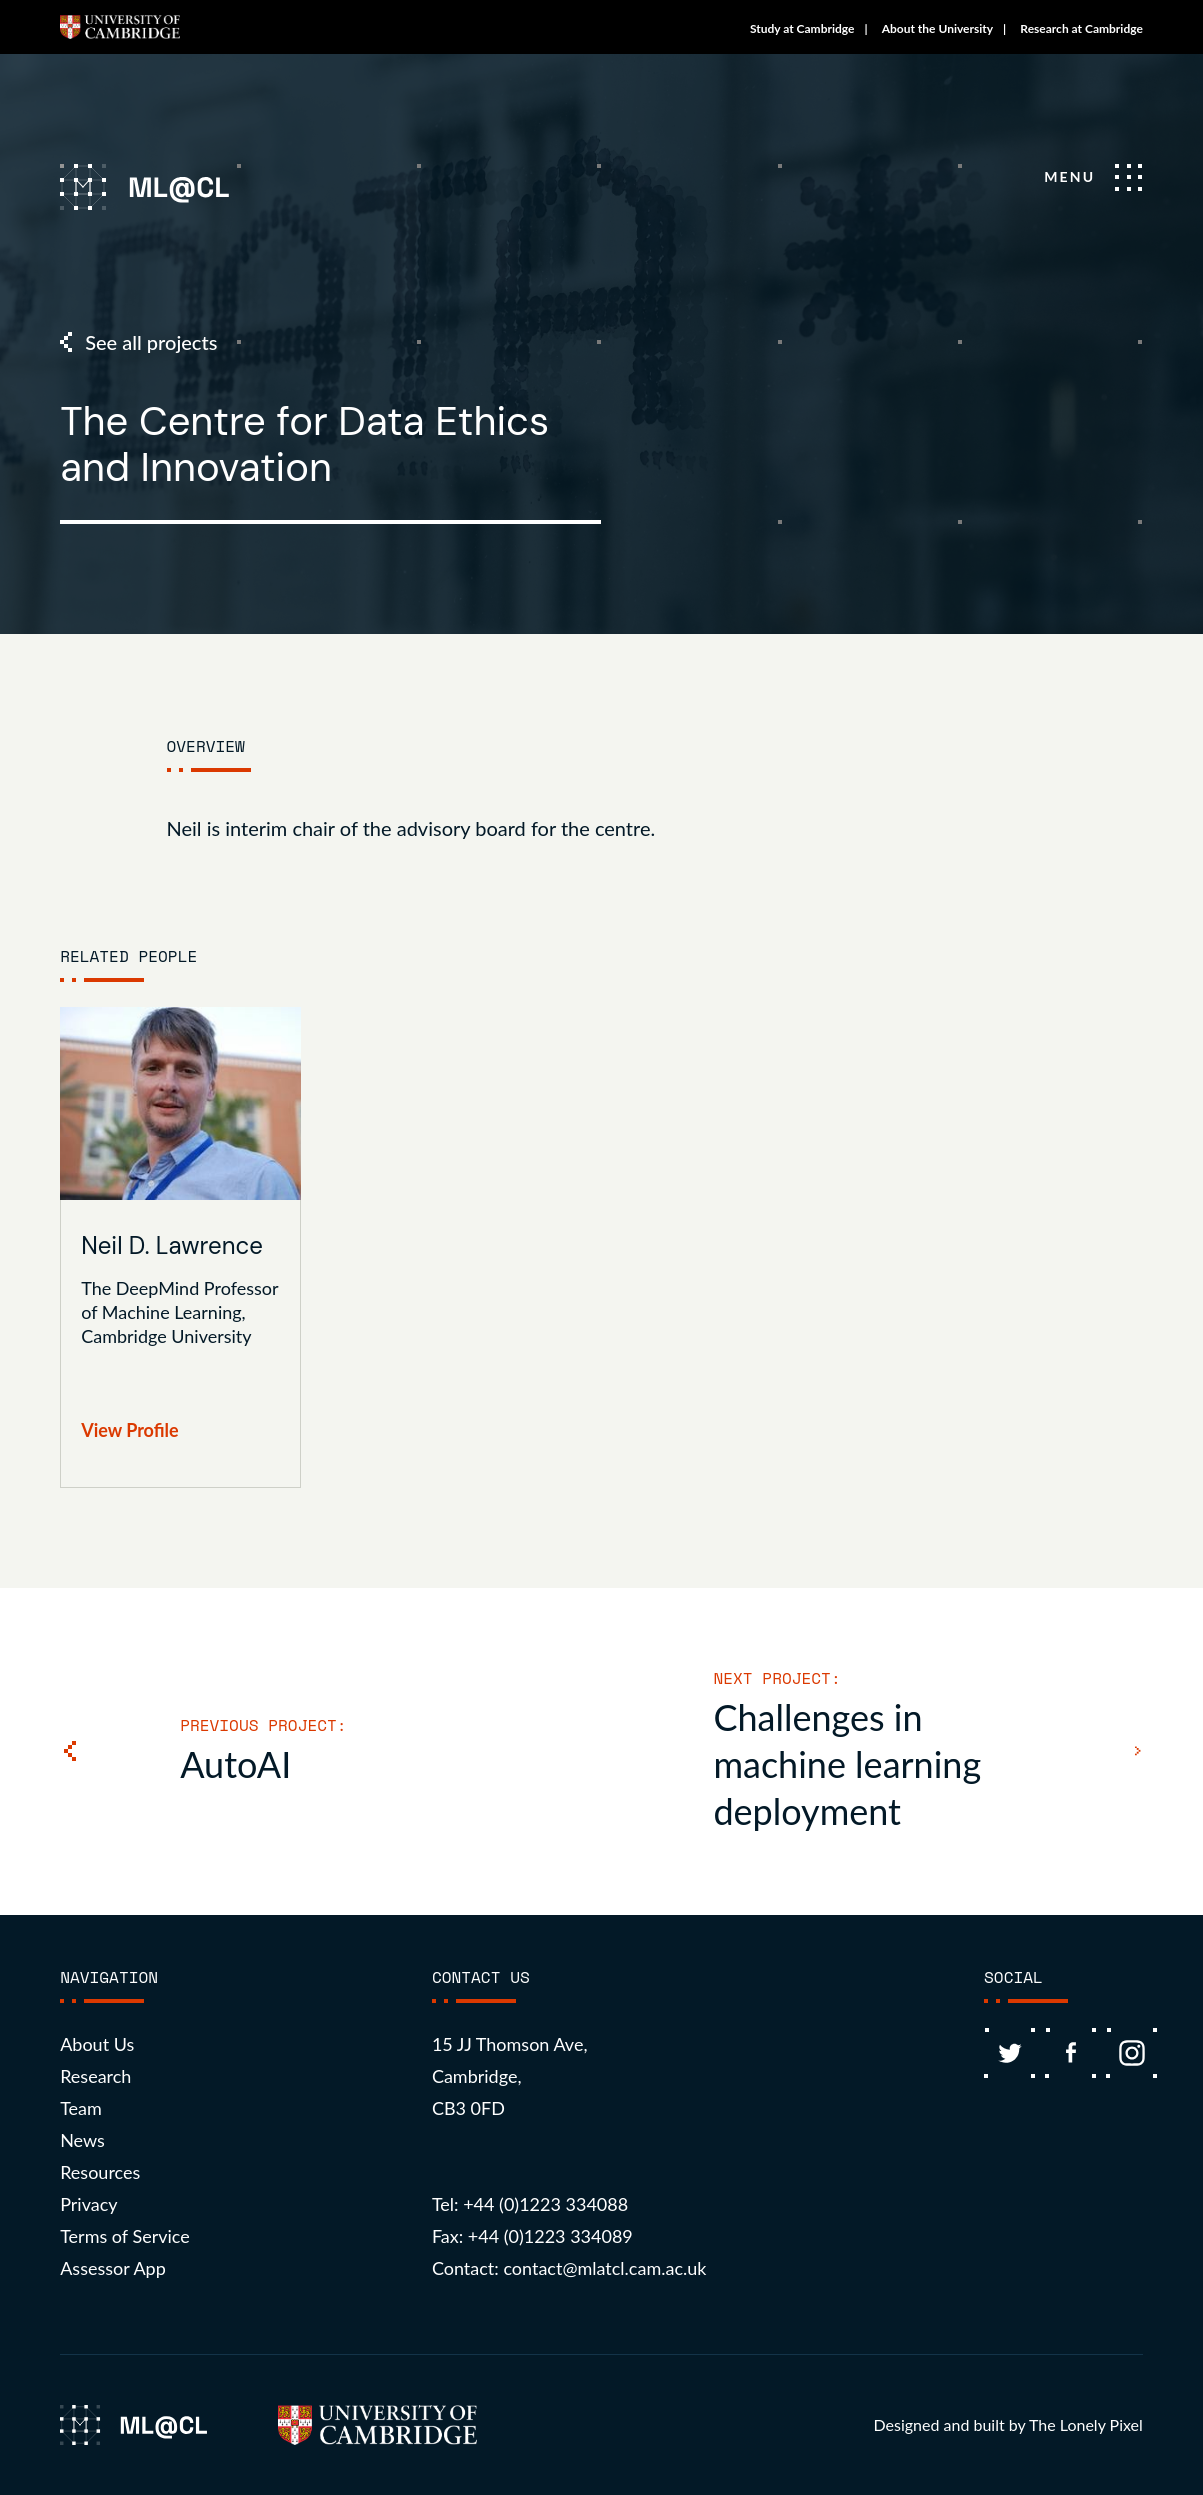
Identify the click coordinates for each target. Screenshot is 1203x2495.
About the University (937, 28)
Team (81, 2108)
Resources (100, 2172)
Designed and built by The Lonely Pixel (1008, 2424)
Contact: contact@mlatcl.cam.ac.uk (569, 2268)
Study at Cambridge (802, 28)
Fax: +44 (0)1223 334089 (532, 2236)
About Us (97, 2044)
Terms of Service (125, 2236)
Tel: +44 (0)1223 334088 (530, 2204)
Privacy (88, 2204)
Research (95, 2076)
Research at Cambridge (1081, 28)
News (82, 2140)
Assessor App (113, 2268)
